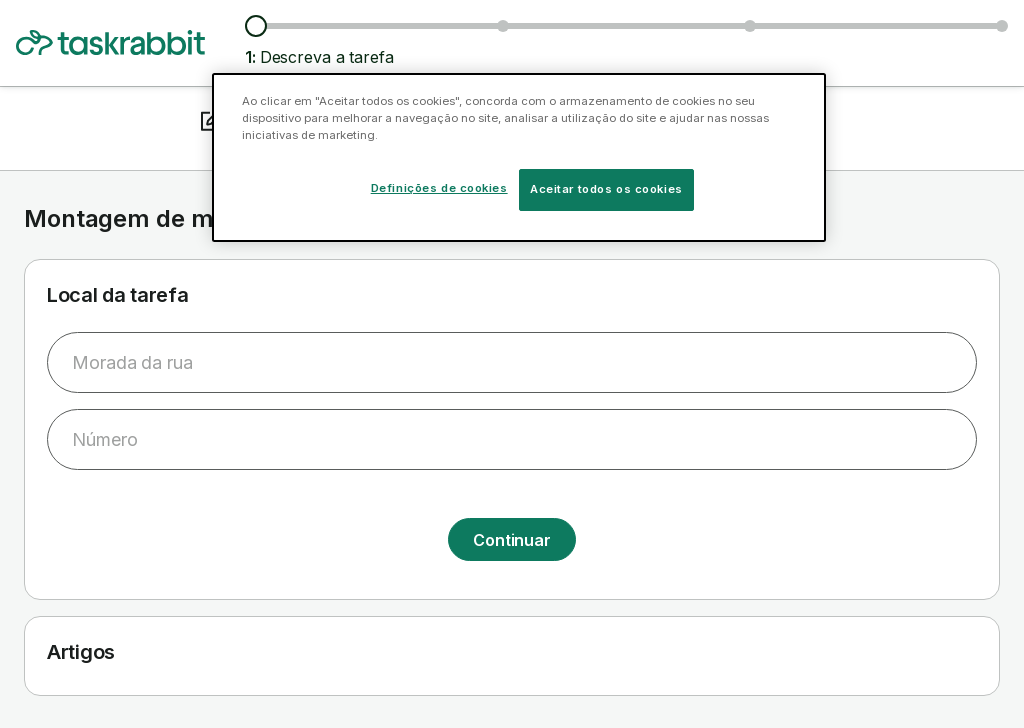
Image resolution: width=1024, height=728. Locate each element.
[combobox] (512, 362)
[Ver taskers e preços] (503, 26)
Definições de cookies (439, 188)
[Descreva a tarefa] (256, 26)
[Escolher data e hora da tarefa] (750, 26)
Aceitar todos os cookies (606, 189)
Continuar (512, 540)
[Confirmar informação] (1002, 26)
